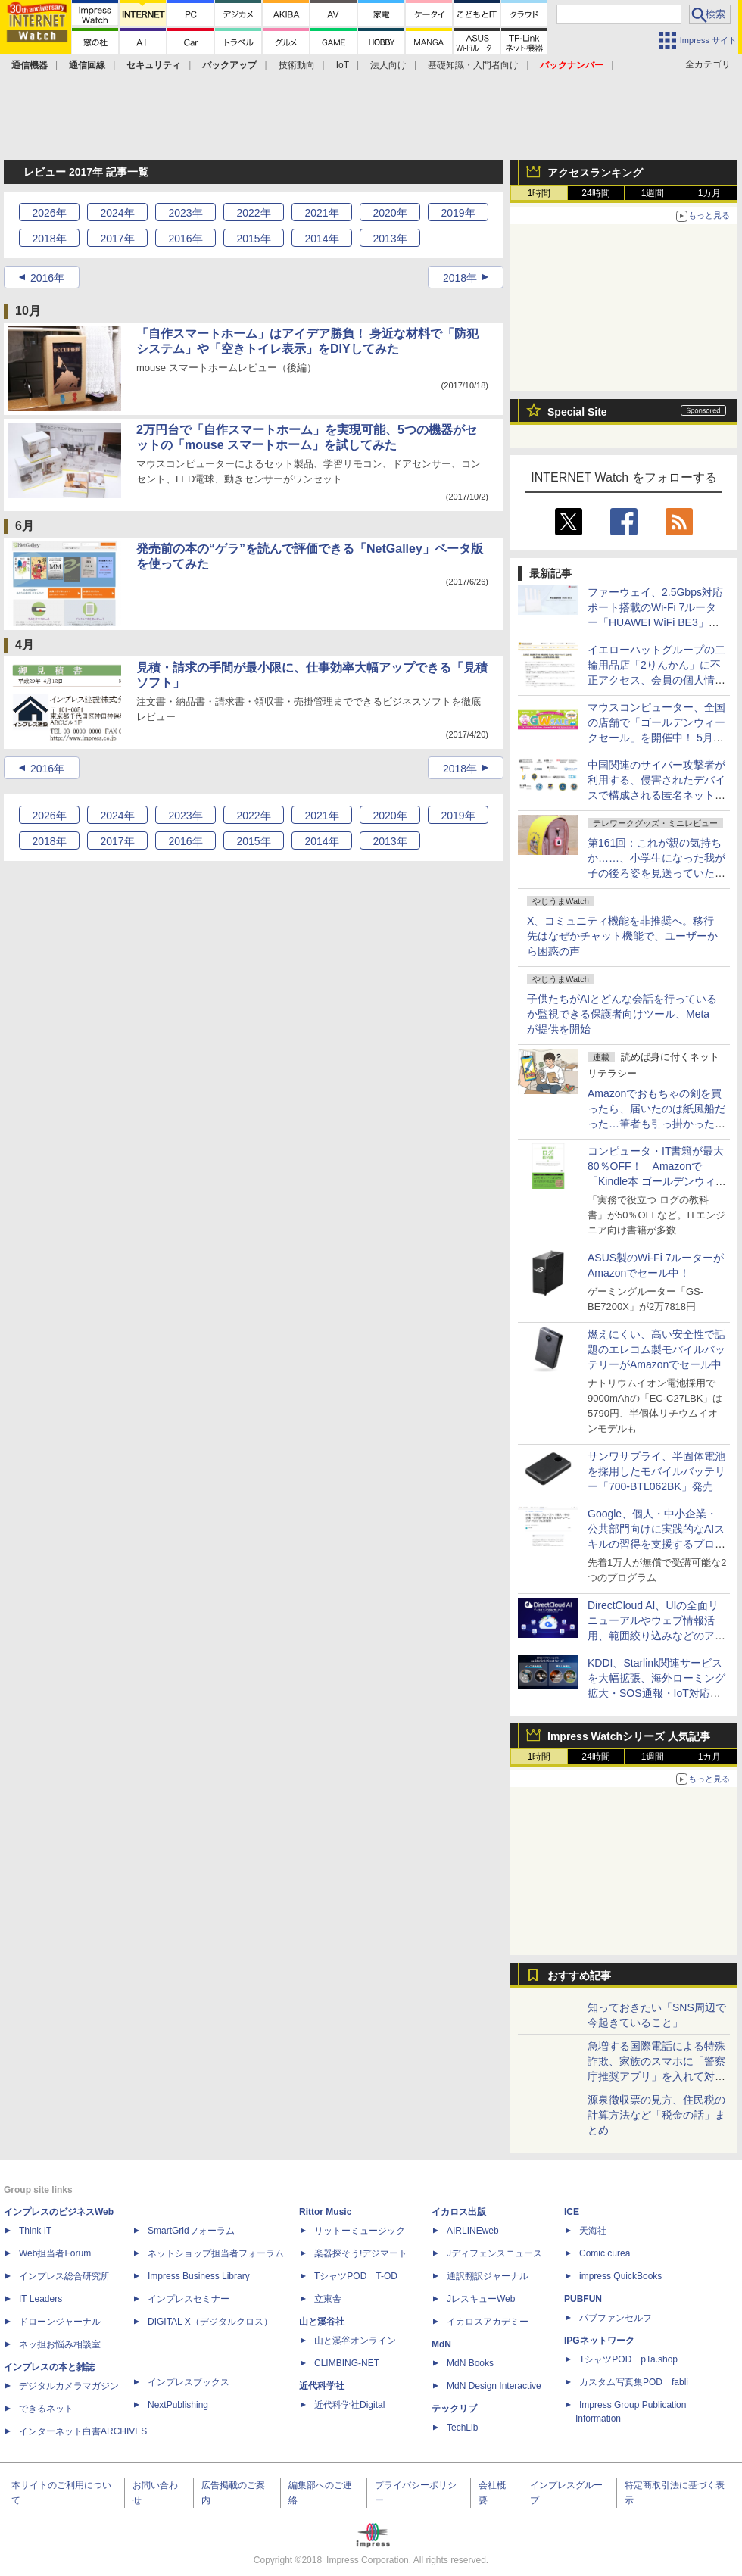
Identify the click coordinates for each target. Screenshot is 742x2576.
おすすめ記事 (579, 1975)
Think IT (35, 2230)
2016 (185, 238)
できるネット (46, 2408)
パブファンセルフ (615, 2317)
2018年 (460, 278)
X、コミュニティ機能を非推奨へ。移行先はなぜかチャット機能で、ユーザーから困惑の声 (622, 936)
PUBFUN (583, 2299)
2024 (117, 213)
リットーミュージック (359, 2230)
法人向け (388, 65)
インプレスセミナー (188, 2299)
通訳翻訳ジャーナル (487, 2276)
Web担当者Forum (55, 2253)
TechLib (462, 2427)
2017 (117, 238)
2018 (49, 238)
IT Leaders (40, 2299)
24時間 (595, 193)
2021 (321, 213)
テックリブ (454, 2408)
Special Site (577, 412)
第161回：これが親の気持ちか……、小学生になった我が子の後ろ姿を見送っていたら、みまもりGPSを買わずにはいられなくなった (657, 873)
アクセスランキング (595, 173)
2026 (49, 213)
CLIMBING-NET (346, 2363)
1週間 (653, 193)
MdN (441, 2344)
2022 (253, 213)
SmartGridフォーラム (191, 2230)
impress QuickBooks (620, 2276)
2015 (253, 238)
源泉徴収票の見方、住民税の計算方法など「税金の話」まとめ (656, 2115)
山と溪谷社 (321, 2321)
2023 (185, 213)
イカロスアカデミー (487, 2321)
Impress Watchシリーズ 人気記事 (628, 1736)
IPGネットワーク (599, 2340)
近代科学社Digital (349, 2405)
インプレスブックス (188, 2382)
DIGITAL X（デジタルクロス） (210, 2321)
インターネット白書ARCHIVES (83, 2431)
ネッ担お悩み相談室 (60, 2344)
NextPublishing (178, 2405)
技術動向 (297, 65)
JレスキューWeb (481, 2299)
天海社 (592, 2230)
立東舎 (327, 2299)
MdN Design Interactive (494, 2386)
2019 (458, 213)
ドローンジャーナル (60, 2321)
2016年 (47, 278)
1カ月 (710, 193)
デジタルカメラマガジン (69, 2386)
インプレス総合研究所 (64, 2276)
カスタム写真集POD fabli (633, 2382)
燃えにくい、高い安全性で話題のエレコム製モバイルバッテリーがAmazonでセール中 (656, 1349)
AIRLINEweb (473, 2230)
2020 (390, 213)
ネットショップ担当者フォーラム (216, 2253)
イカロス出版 (459, 2211)
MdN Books (470, 2363)
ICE (571, 2211)
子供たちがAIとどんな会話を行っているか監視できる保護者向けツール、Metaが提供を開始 (622, 1014)
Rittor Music (325, 2211)
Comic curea (604, 2253)
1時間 (539, 193)
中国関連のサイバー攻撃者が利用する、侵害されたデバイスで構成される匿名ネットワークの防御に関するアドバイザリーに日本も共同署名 (656, 795)
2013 (390, 238)
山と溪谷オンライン (355, 2340)
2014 (321, 238)
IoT (342, 65)
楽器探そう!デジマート (360, 2253)
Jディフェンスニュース (494, 2253)
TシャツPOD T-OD (356, 2276)
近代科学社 (321, 2386)
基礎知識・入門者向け (473, 65)
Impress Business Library (199, 2276)
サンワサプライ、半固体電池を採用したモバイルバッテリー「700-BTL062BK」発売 (656, 1471)
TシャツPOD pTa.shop (628, 2359)
